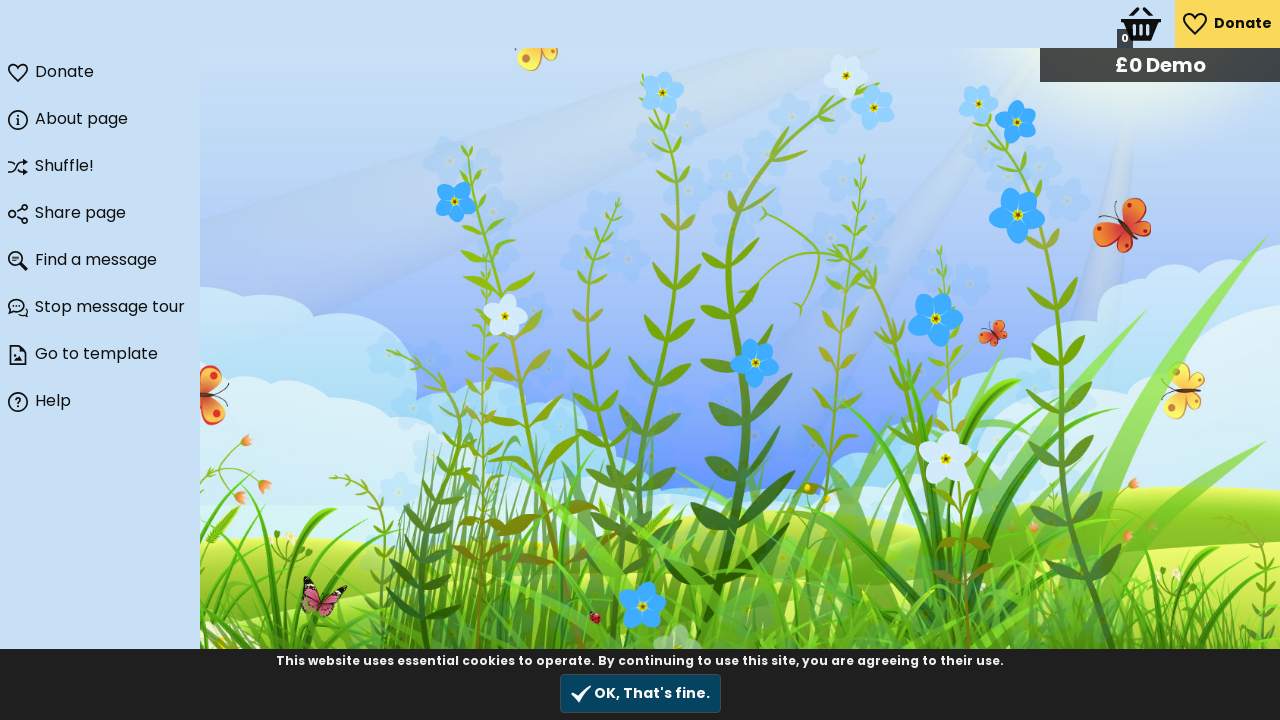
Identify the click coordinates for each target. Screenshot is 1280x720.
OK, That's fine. (640, 693)
